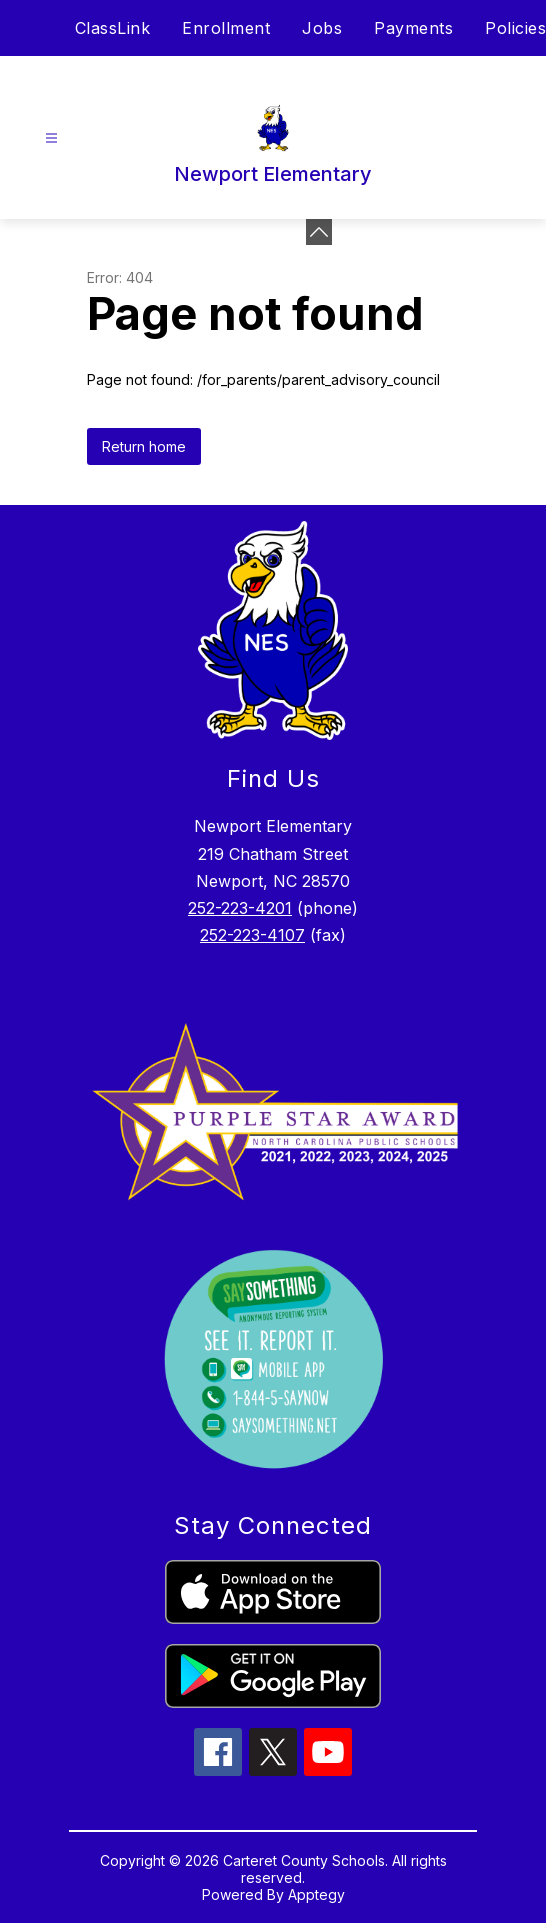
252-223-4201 (240, 908)
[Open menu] (51, 138)
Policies (515, 28)
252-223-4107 (252, 935)
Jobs (322, 28)
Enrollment (226, 28)
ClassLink (113, 28)
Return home (144, 446)
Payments (413, 28)
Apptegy (316, 1894)
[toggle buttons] (319, 232)
